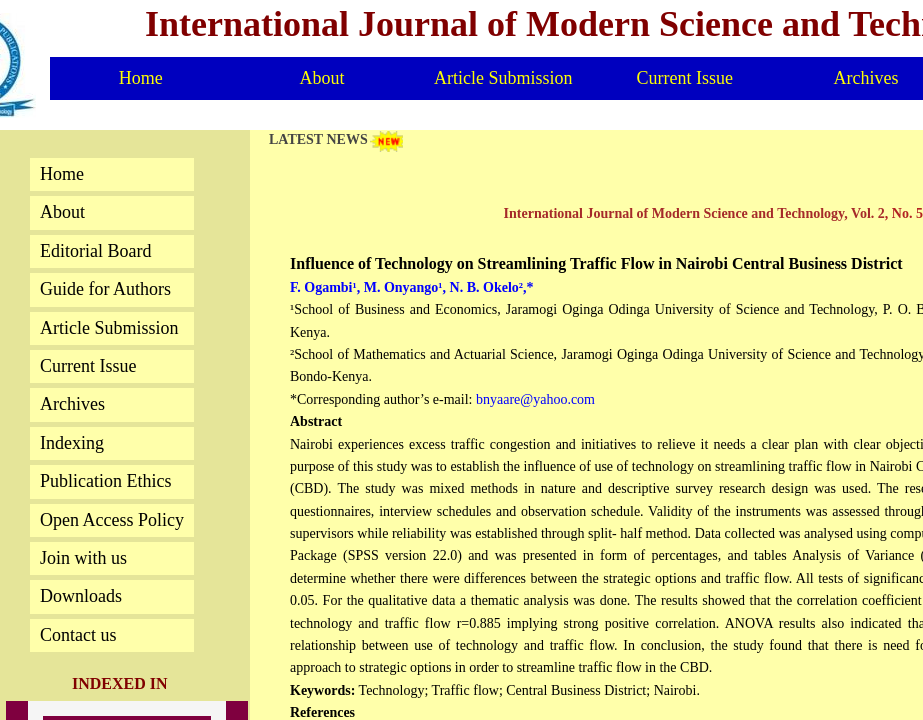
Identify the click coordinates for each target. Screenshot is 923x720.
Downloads (81, 596)
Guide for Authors (105, 289)
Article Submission (503, 78)
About (321, 78)
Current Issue (684, 78)
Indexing (72, 443)
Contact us (78, 635)
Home (141, 78)
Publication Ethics (105, 481)
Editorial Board (95, 251)
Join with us (83, 558)
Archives (72, 404)
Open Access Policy (112, 520)
